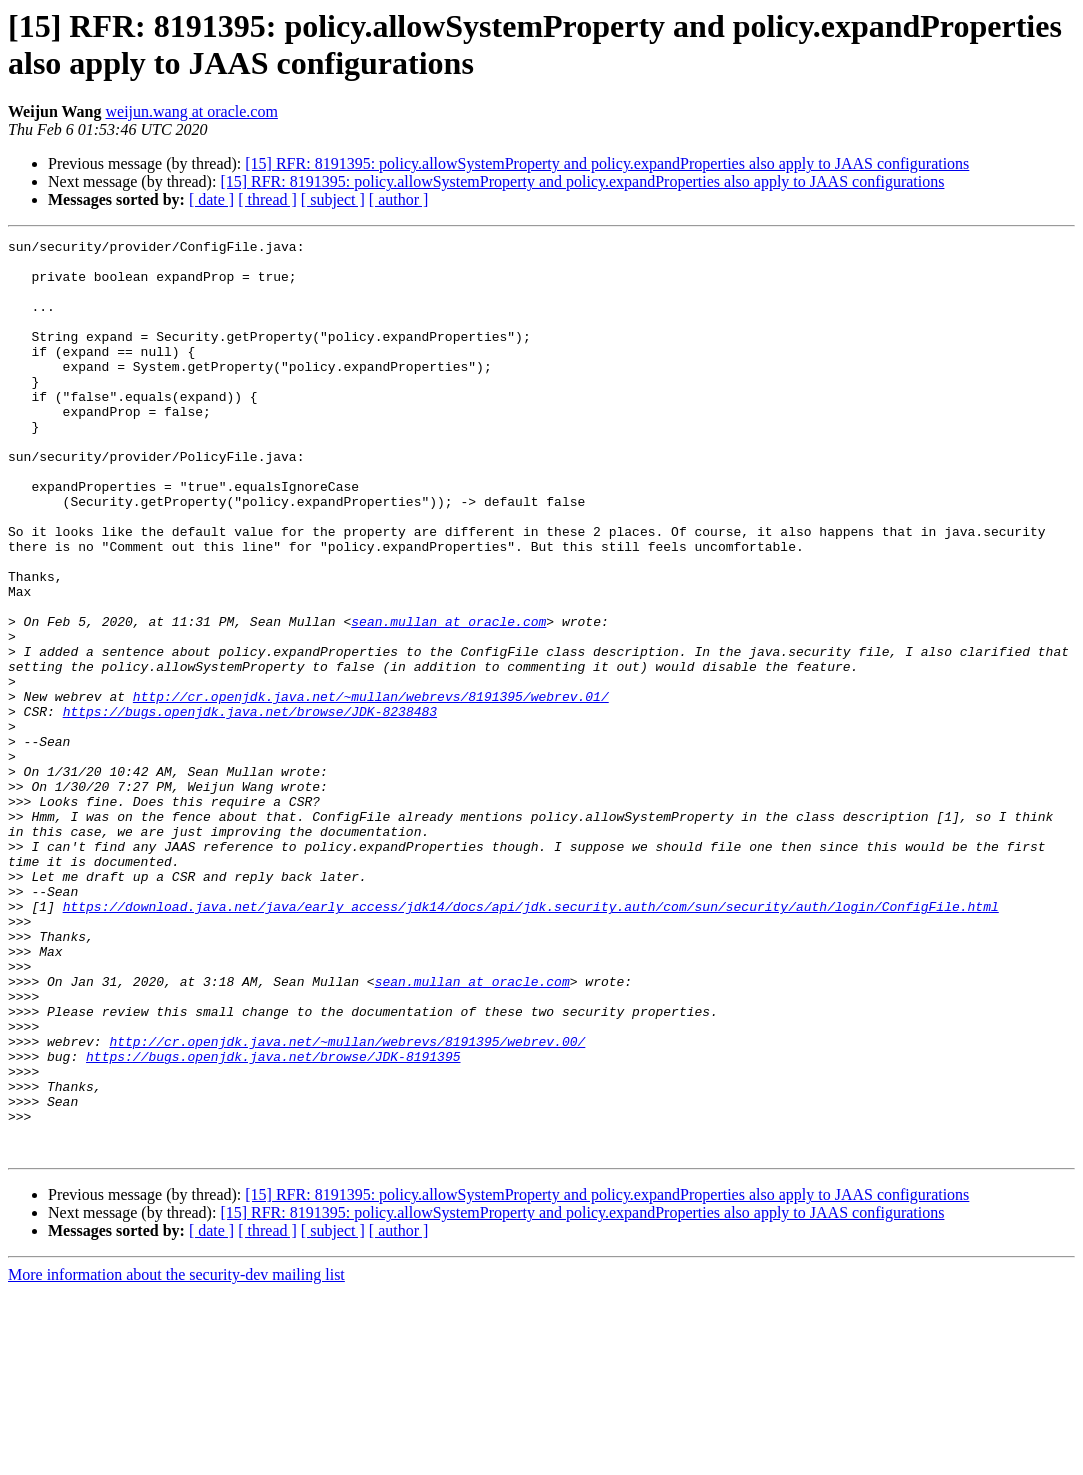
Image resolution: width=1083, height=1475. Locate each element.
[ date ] (211, 199)
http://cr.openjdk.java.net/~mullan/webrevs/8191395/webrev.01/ (371, 789)
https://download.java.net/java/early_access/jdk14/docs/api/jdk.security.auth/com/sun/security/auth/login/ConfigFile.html (531, 1041)
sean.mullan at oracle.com (448, 699)
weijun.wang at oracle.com (192, 111)
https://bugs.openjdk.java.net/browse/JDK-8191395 (273, 1221)
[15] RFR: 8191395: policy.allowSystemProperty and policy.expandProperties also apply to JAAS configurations (607, 163)
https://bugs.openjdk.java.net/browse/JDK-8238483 (250, 807)
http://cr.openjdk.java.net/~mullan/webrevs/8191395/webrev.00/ (347, 1203)
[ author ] (399, 199)
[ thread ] (267, 199)
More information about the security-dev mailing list (176, 1457)
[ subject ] (333, 199)
